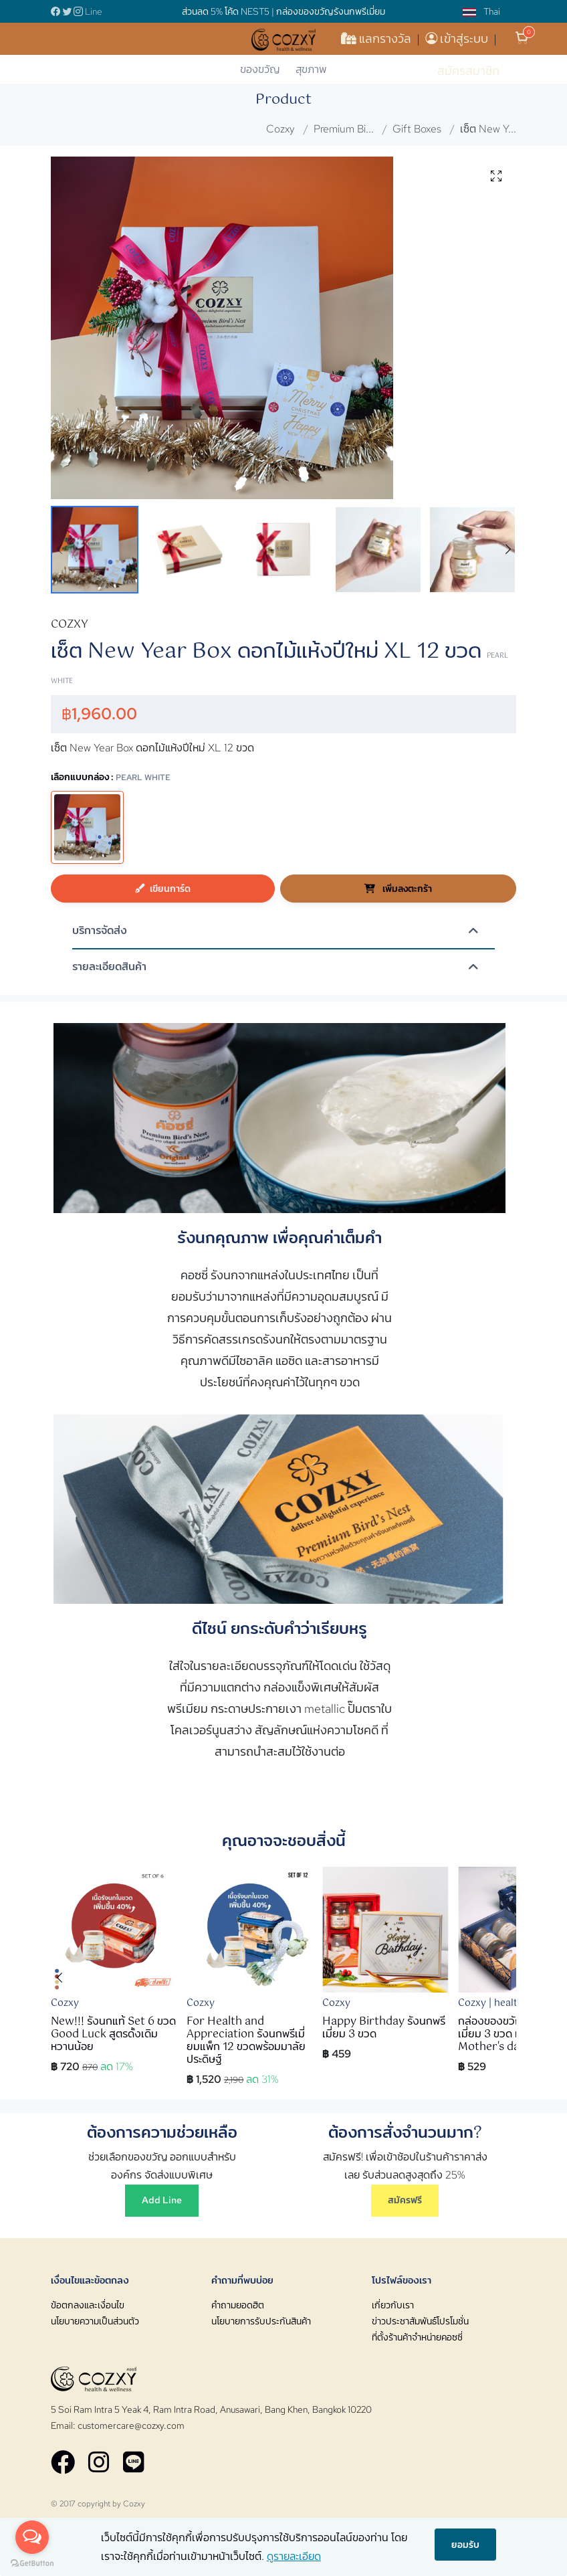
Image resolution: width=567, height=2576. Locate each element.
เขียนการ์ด (163, 888)
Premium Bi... (344, 129)
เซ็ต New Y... (488, 129)
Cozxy (280, 129)
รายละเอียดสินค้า (109, 967)
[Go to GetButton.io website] (32, 2563)
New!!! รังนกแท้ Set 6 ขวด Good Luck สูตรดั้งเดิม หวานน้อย (113, 2034)
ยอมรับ (465, 2544)
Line (93, 11)
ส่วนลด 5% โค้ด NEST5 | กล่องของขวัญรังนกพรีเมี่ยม (283, 11)
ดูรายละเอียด (294, 2556)
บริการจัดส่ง (99, 931)
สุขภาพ (311, 69)
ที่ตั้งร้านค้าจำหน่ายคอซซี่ (417, 2337)
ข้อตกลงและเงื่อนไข (87, 2305)
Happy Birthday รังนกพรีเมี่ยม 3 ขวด (383, 2028)
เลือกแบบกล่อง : (111, 776)
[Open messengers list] (32, 2537)
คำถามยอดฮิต (237, 2305)
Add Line (162, 2199)
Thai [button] (481, 11)
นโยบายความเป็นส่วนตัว (95, 2321)
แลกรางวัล (377, 38)
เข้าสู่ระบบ (458, 38)
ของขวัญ (259, 69)
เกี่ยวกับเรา (393, 2305)
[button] (507, 550)
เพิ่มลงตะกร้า (398, 888)
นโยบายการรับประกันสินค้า (261, 2321)
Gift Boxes (416, 129)
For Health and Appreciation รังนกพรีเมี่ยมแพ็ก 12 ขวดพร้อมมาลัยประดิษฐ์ (246, 2041)
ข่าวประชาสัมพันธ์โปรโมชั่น (420, 2321)
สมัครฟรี (405, 2199)
